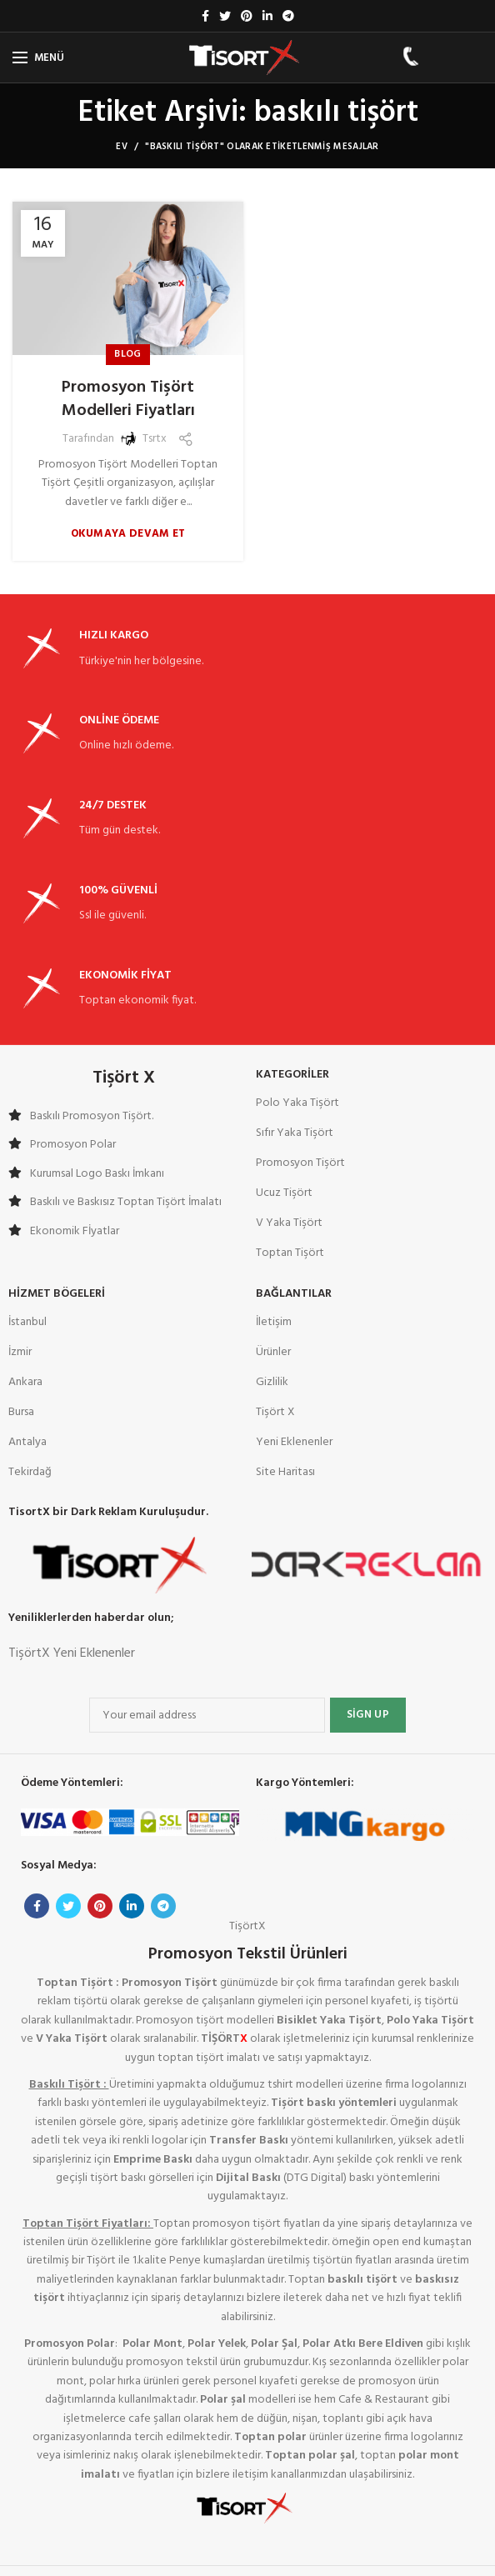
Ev (122, 146)
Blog (127, 354)
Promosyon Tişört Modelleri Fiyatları (128, 399)
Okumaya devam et (128, 533)
